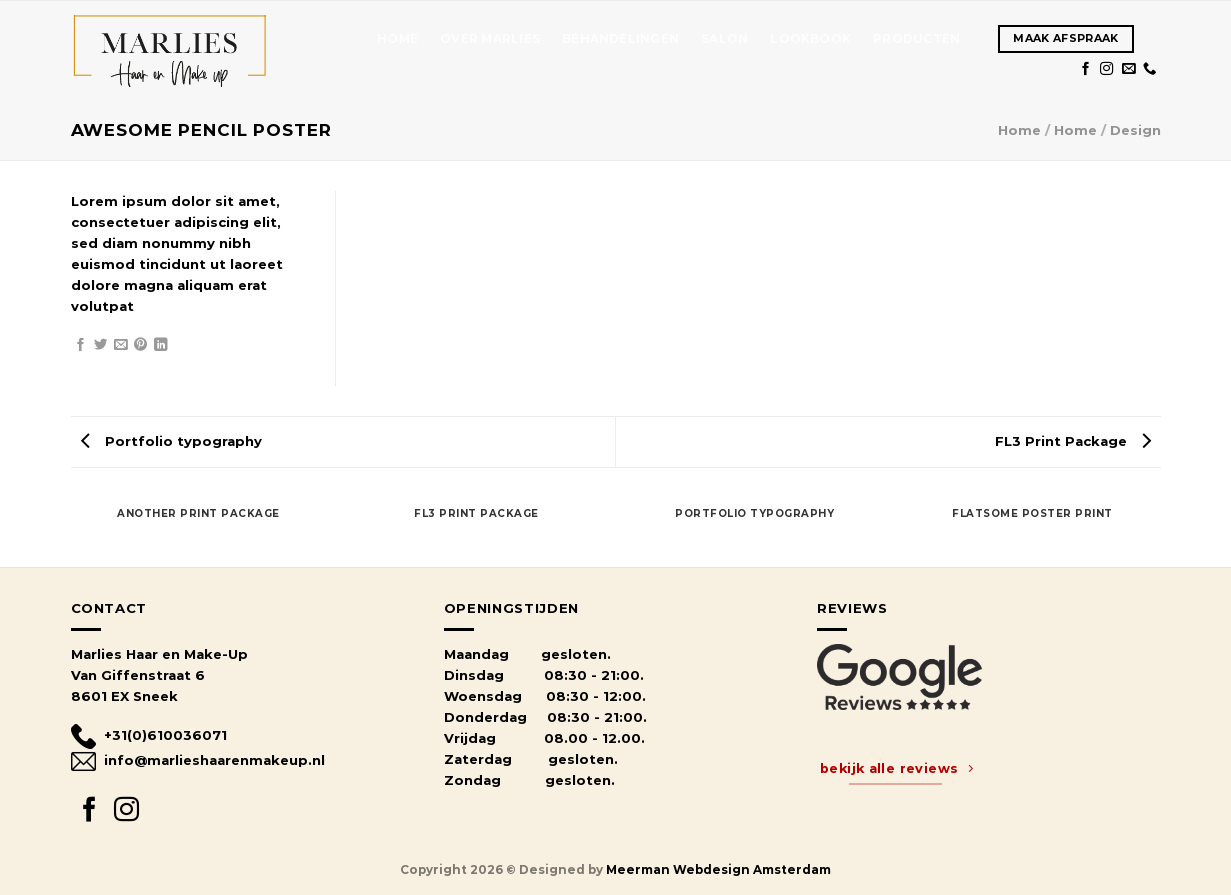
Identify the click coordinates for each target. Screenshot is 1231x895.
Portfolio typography (171, 441)
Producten (916, 39)
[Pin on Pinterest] (140, 345)
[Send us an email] (1128, 69)
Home (397, 39)
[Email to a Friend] (120, 345)
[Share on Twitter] (100, 345)
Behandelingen (620, 39)
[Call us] (1149, 69)
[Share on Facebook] (80, 345)
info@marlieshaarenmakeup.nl (198, 760)
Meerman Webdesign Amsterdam (718, 870)
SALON (724, 39)
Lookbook (810, 39)
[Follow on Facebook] (1085, 69)
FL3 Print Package (1073, 441)
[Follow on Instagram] (1106, 69)
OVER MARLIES (490, 39)
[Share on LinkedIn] (160, 345)
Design (1135, 130)
